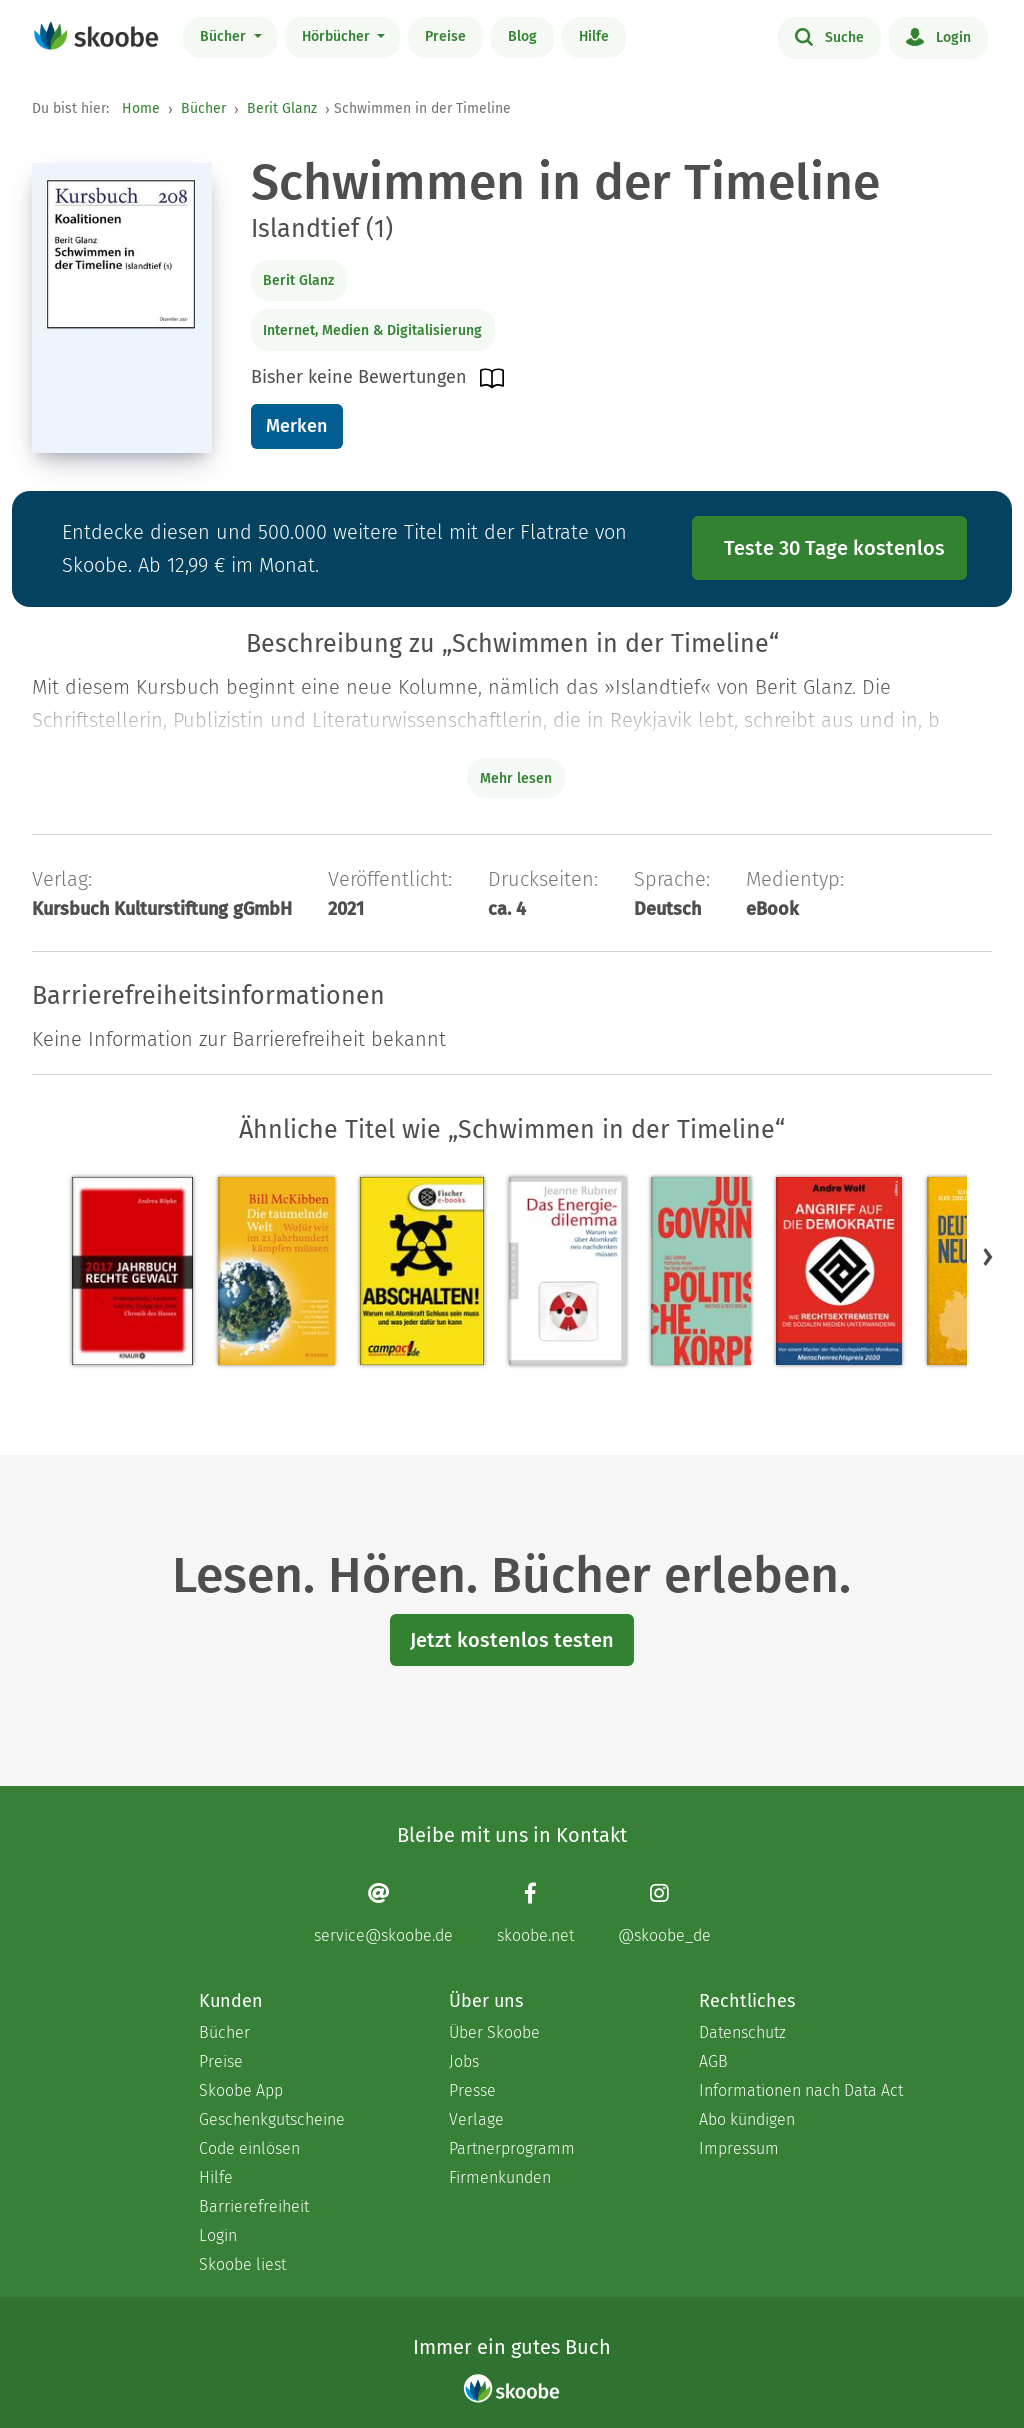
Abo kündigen (747, 2119)
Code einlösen (249, 2148)
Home (141, 108)
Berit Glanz (282, 108)
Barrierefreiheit (254, 2206)
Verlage (476, 2119)
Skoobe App (241, 2090)
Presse (472, 2090)
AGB (713, 2061)
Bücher (225, 36)
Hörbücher (338, 36)
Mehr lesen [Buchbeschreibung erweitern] (516, 778)
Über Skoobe (494, 2032)
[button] (988, 1256)
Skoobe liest (242, 2264)
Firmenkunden (500, 2177)
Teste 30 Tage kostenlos (834, 548)
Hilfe (594, 36)
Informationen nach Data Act (801, 2090)
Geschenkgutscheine (272, 2119)
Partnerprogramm (512, 2148)
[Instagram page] (664, 1912)
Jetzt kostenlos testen (512, 1640)
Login (938, 36)
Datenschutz (742, 2032)
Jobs (464, 2061)
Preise (445, 36)
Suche (829, 36)
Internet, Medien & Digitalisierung (372, 330)
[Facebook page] (535, 1912)
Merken (296, 426)
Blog (522, 36)
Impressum (739, 2148)
